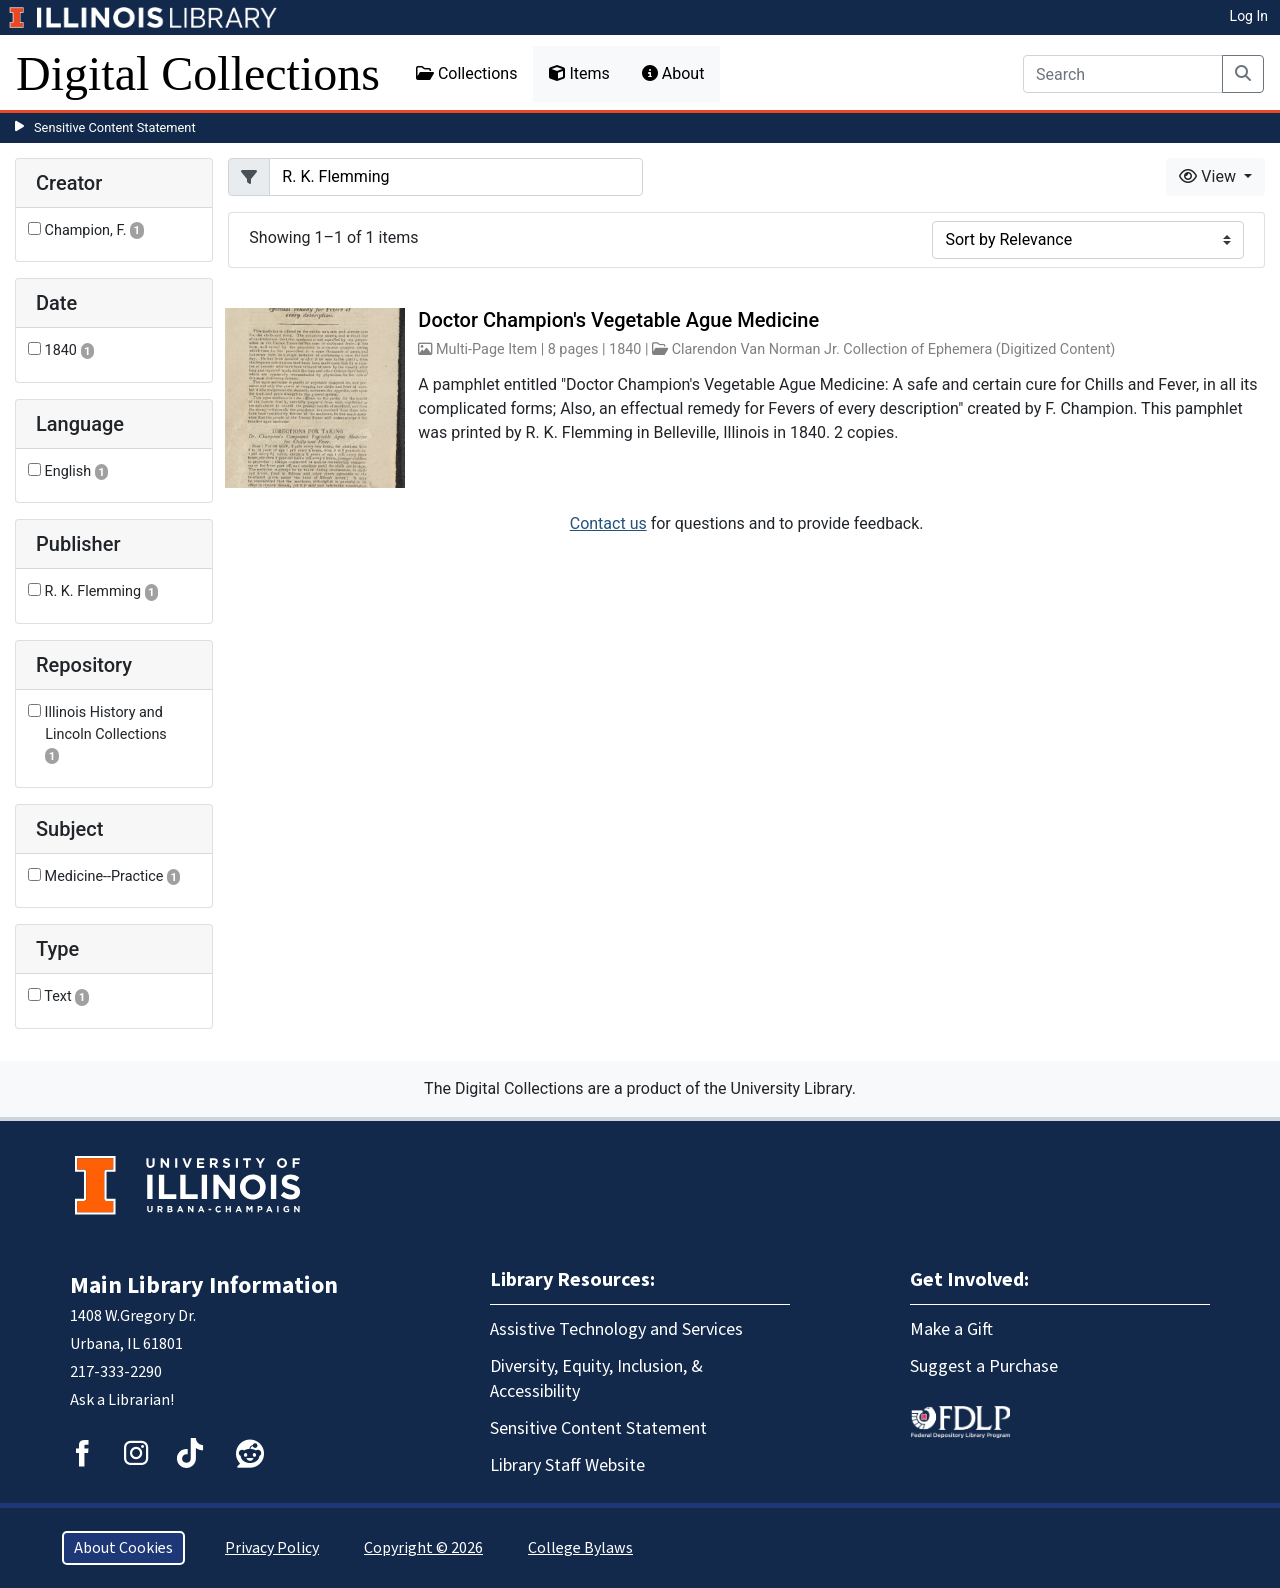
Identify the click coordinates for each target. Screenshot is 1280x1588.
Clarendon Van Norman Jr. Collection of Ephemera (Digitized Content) (894, 349)
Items (579, 73)
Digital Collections (198, 73)
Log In (1249, 16)
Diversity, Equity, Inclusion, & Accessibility (596, 1379)
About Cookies (123, 1548)
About (673, 73)
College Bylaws (580, 1548)
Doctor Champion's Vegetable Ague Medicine (618, 320)
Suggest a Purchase (984, 1366)
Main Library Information (204, 1285)
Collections (467, 73)
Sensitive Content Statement (115, 127)
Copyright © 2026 (423, 1548)
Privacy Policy (272, 1548)
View (1209, 176)
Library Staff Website (567, 1465)
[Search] (1123, 74)
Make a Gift (951, 1329)
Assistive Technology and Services (616, 1329)
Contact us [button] (608, 523)
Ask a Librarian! (122, 1400)
